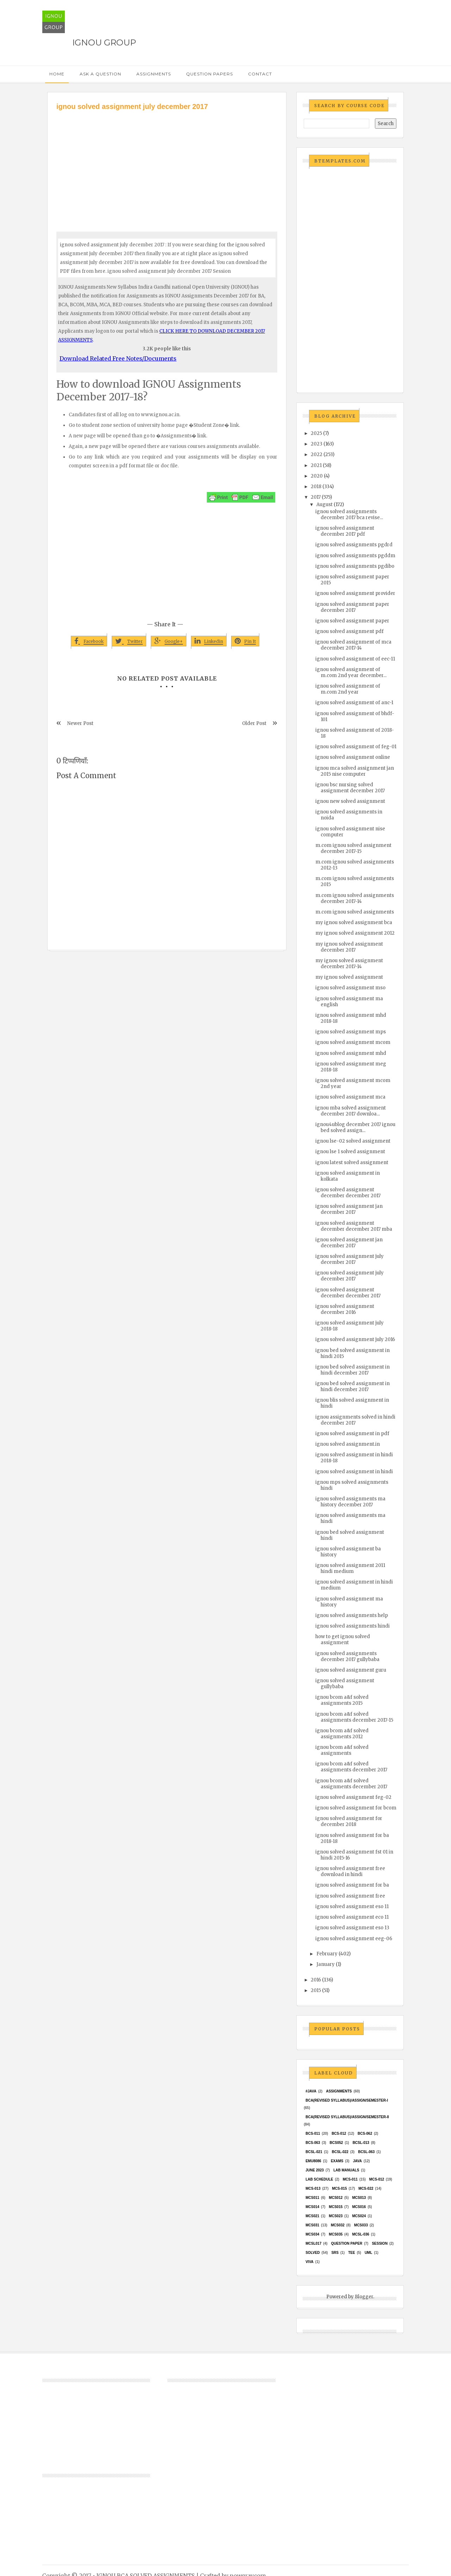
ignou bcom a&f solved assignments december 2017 (351, 1767)
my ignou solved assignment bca (353, 923)
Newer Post (80, 723)
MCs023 (335, 2216)
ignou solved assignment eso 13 (352, 1928)
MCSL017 (313, 2243)
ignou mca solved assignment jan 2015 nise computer (354, 771)
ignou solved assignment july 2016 (355, 1339)
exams (337, 2161)
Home (56, 73)
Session (379, 2243)
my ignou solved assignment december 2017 (349, 947)
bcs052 (336, 2143)
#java (310, 2091)
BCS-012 (339, 2133)
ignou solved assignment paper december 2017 (352, 607)
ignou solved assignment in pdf (352, 1434)
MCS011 (312, 2198)
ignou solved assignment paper (352, 621)
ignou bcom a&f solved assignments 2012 (342, 1734)
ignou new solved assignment (350, 801)
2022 (316, 454)
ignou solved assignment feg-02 (353, 1797)
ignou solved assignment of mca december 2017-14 (353, 645)
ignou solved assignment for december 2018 (348, 1821)
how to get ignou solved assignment (342, 1640)
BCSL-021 (313, 2152)
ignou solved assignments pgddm (355, 556)
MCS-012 (376, 2179)
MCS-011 (350, 2179)
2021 (316, 465)
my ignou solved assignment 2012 (355, 933)
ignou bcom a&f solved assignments (342, 1750)
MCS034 (312, 2234)
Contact (260, 73)
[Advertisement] (166, 164)
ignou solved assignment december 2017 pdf (344, 531)
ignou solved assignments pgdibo (354, 566)
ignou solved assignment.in (347, 1444)
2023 (316, 444)
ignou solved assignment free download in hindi (350, 1871)
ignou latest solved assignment (351, 1163)
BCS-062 (365, 2133)
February (327, 1954)
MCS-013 (312, 2188)
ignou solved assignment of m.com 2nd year (347, 689)
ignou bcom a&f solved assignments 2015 (342, 1700)
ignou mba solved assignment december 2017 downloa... (350, 1111)
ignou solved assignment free (350, 1896)
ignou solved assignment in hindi (354, 1472)
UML (368, 2253)
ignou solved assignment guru (350, 1670)
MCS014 (312, 2207)
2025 (316, 433)
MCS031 (312, 2225)
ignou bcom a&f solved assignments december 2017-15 (354, 1717)
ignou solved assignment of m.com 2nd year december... (351, 672)
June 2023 (314, 2170)
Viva (309, 2262)
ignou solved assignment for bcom (355, 1808)
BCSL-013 (361, 2143)
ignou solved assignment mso (350, 988)
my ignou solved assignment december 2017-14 (349, 964)
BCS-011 (312, 2133)
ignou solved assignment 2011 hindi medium (350, 1568)
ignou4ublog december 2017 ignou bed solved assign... (355, 1127)
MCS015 (335, 2207)
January (325, 1964)
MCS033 (361, 2225)
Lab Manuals (346, 2170)
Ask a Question (100, 73)
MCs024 (359, 2216)
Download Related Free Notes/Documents (118, 358)
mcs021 (312, 2216)
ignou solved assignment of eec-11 (355, 659)
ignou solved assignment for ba (352, 1885)
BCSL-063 (366, 2152)
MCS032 (338, 2225)
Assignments (153, 73)
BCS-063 (312, 2143)
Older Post (254, 723)
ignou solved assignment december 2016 (344, 1309)
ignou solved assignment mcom (352, 1042)
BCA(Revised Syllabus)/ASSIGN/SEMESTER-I (346, 2100)
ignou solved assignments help (351, 1615)
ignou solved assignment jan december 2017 (349, 1209)
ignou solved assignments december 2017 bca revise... (349, 515)
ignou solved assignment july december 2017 (349, 1259)
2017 (316, 497)
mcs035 (335, 2234)
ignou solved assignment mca (350, 1097)
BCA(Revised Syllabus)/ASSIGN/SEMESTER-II (347, 2117)
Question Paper (346, 2243)
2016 (316, 1980)
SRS (335, 2253)
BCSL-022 (340, 2152)
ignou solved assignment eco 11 (352, 1917)
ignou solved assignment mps (350, 1032)
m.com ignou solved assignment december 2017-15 (353, 848)
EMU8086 (313, 2161)
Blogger (364, 2297)
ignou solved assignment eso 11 (352, 1907)
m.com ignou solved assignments (354, 912)
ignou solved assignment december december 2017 (348, 1193)
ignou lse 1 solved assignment (350, 1152)
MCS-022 (365, 2188)
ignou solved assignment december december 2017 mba (353, 1226)
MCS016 (359, 2207)
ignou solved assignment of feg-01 (355, 747)
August (324, 505)
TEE (351, 2253)
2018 (316, 487)
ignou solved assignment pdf (349, 631)
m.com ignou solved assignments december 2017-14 (354, 898)
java (357, 2161)
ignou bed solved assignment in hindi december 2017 (352, 1370)
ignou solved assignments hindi (352, 1626)
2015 (316, 1990)
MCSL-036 (360, 2234)
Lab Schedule (319, 2179)
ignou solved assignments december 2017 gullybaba (347, 1656)
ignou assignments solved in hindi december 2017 (355, 1420)
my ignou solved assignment (349, 977)
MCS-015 (339, 2188)
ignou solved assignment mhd (350, 1053)
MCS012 (335, 2198)
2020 (317, 476)
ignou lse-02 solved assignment (352, 1141)
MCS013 (359, 2198)
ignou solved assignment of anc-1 (354, 703)
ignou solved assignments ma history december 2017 (350, 1502)
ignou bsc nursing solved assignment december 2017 (350, 788)
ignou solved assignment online (352, 757)
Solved (312, 2253)
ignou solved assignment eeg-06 (353, 1939)
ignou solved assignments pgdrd (354, 545)
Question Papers (209, 73)
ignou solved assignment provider (355, 593)
